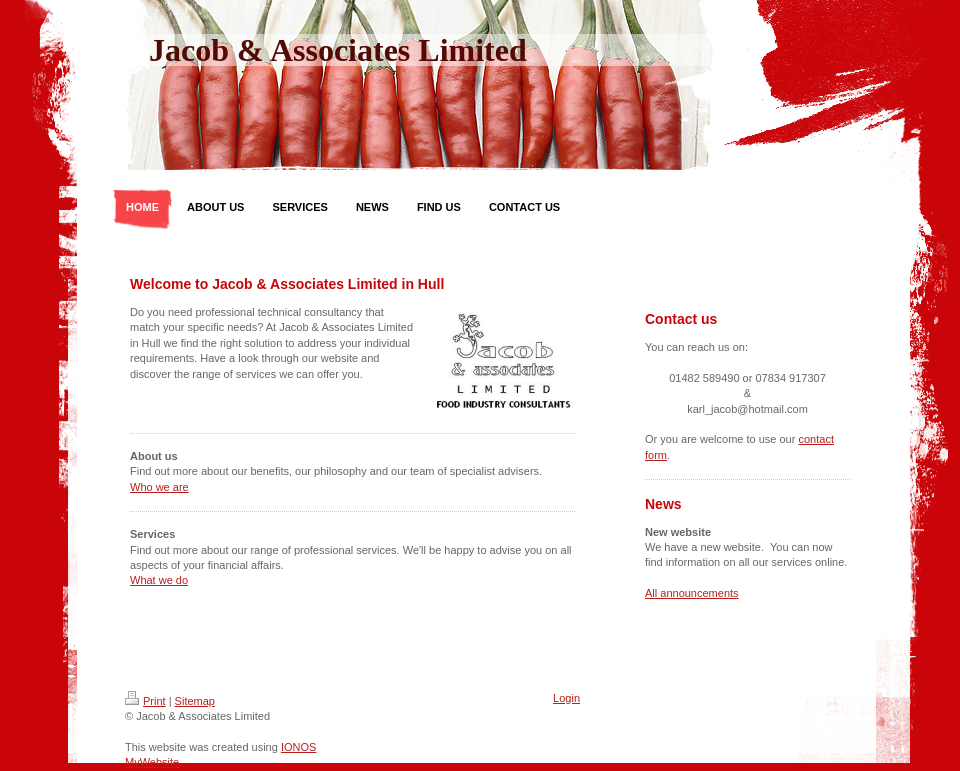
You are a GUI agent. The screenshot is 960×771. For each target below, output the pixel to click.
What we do (159, 580)
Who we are (159, 487)
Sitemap (195, 701)
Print (145, 701)
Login (566, 698)
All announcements (692, 593)
